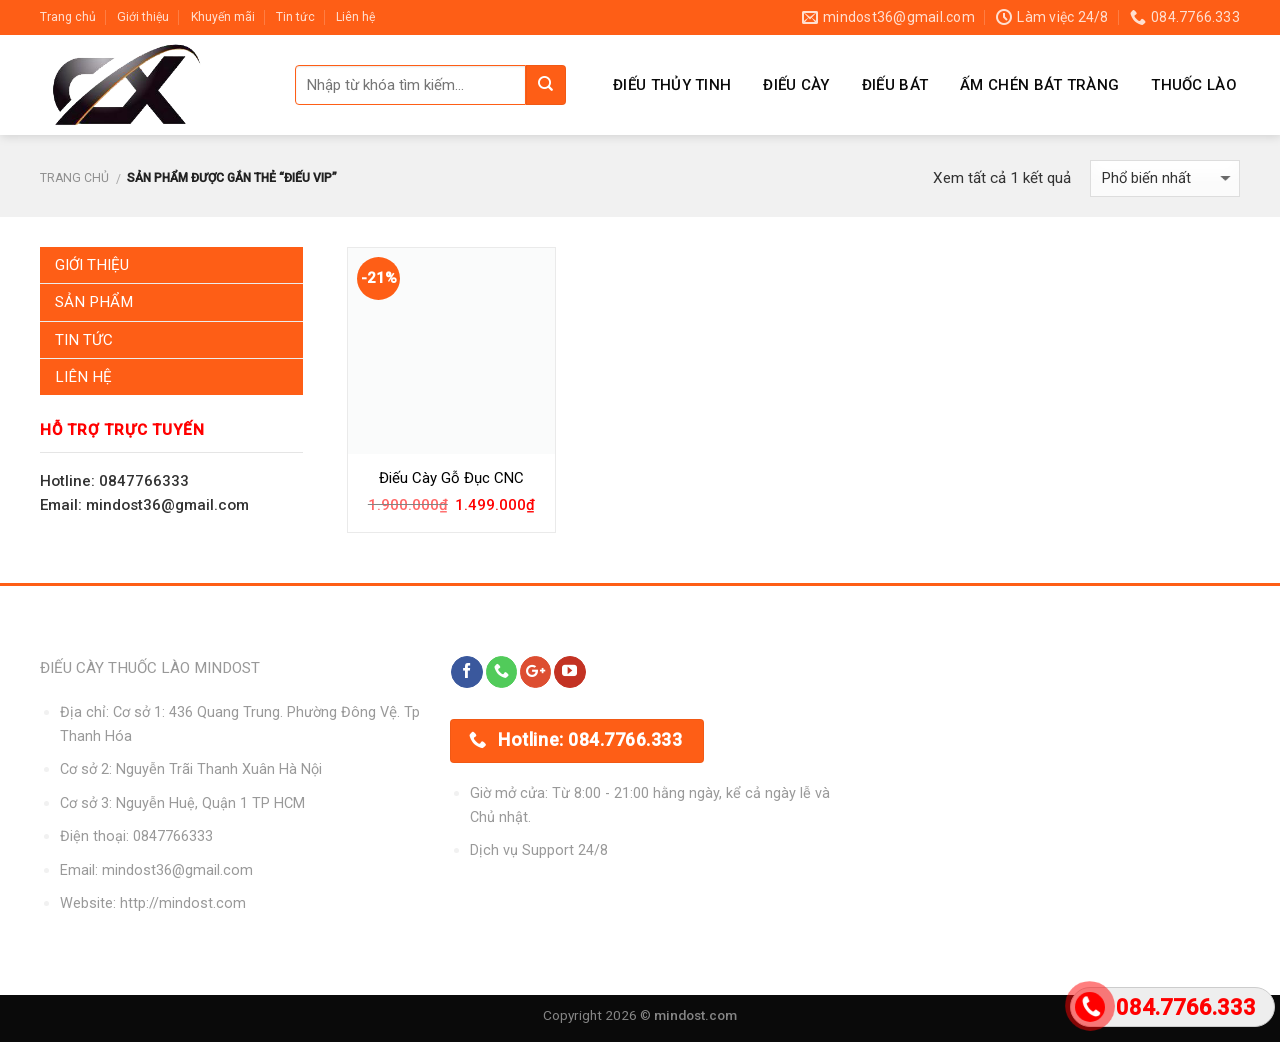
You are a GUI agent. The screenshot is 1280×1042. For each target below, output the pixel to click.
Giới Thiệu (92, 265)
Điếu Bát (895, 85)
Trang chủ (68, 17)
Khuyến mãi (223, 17)
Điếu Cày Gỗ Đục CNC (451, 478)
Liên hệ (355, 17)
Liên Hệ (83, 377)
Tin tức (295, 17)
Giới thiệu (143, 17)
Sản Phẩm (94, 302)
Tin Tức (84, 340)
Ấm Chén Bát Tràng (1039, 85)
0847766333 (173, 836)
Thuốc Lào (1194, 85)
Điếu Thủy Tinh (672, 85)
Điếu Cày (796, 85)
